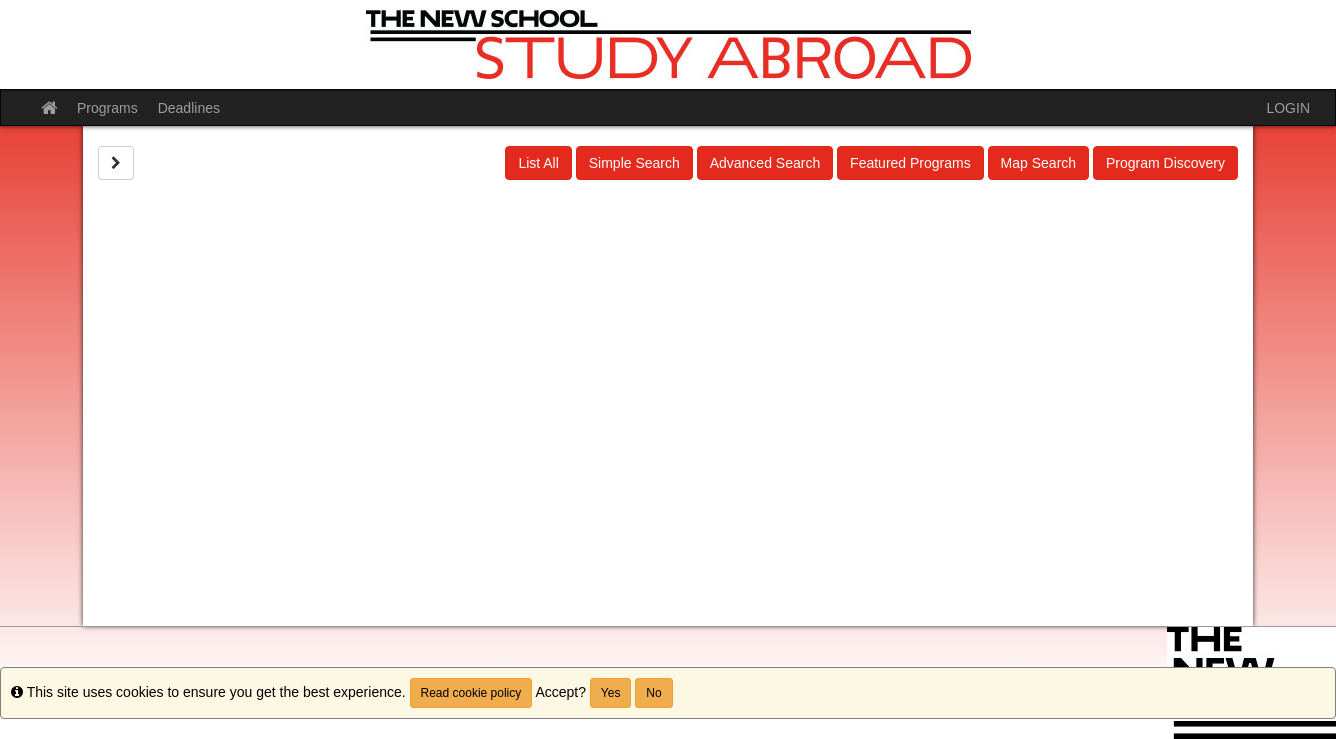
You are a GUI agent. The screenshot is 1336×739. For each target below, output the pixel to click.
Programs (107, 108)
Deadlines (189, 108)
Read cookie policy (471, 693)
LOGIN (1288, 108)
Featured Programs (910, 163)
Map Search (1038, 163)
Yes (611, 693)
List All (538, 163)
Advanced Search (765, 163)
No (653, 693)
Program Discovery (1165, 163)
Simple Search (634, 163)
